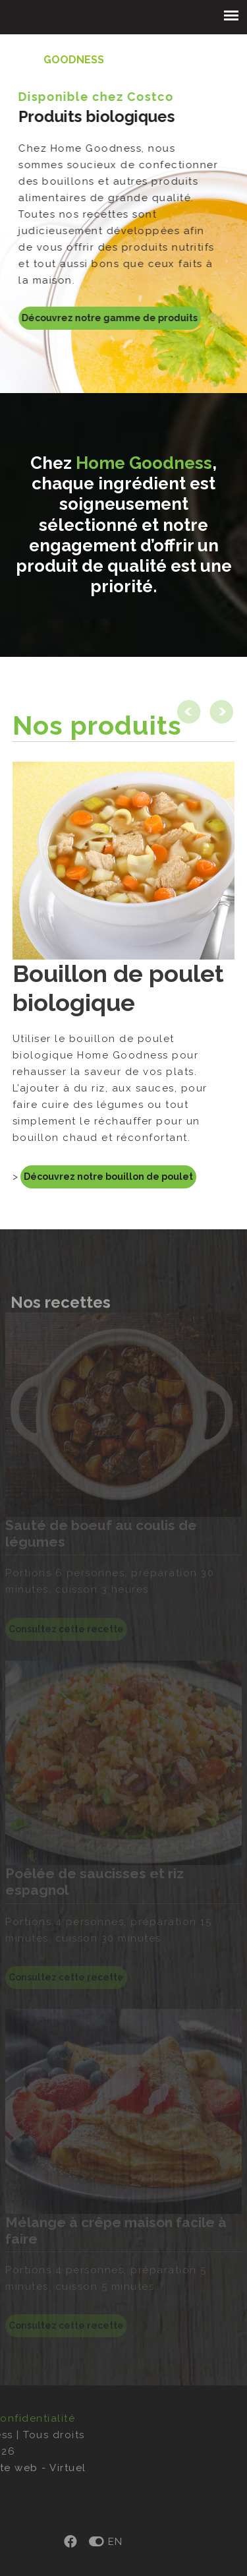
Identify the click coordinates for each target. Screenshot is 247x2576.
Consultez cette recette (66, 2325)
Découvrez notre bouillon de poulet (108, 1176)
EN (58, 2542)
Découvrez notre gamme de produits (102, 318)
